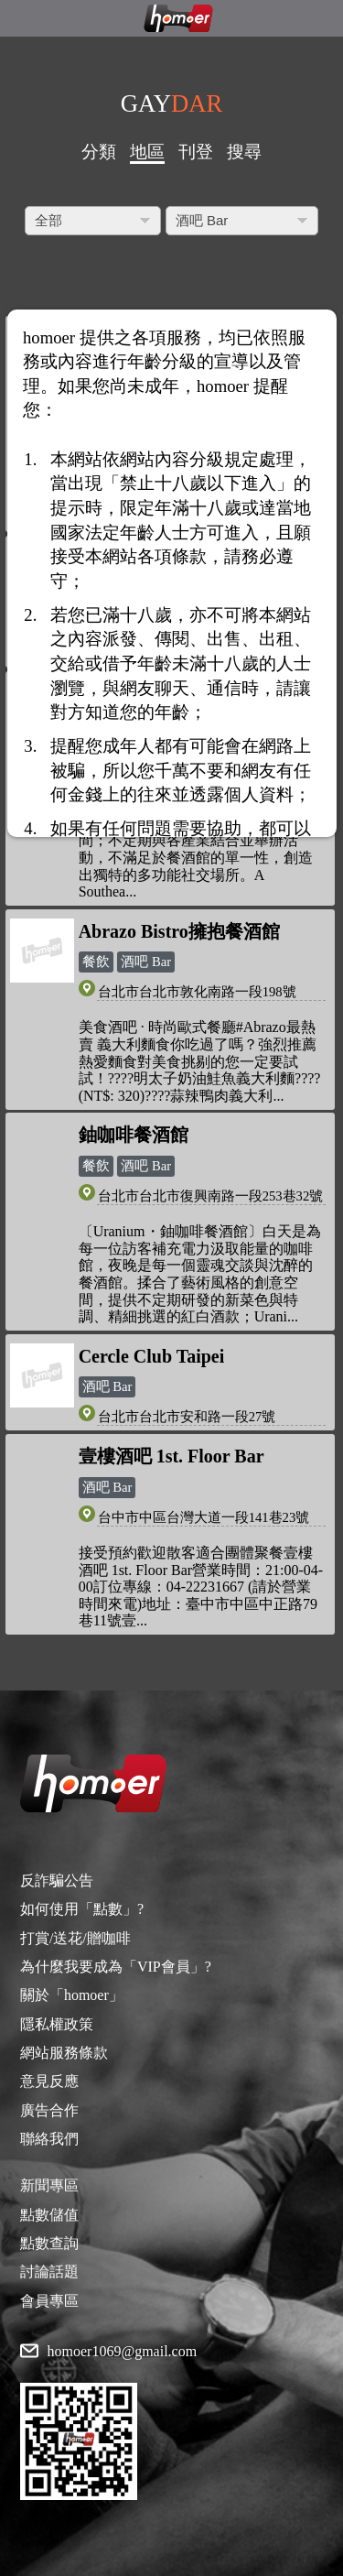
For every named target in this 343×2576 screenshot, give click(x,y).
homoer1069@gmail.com (123, 2351)
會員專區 (49, 2301)
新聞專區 (49, 2185)
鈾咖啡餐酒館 (133, 1135)
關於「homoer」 (71, 1995)
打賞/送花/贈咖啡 (75, 1938)
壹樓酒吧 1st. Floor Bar (171, 1456)
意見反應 (49, 2081)
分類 (98, 151)
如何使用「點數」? (82, 1909)
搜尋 (244, 151)
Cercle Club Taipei (152, 1356)
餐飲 (96, 961)
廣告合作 (49, 2110)
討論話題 (49, 2271)
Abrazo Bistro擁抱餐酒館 (179, 931)
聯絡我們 (49, 2139)
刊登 (195, 151)
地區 (147, 151)
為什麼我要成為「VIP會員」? (115, 1966)
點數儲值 (49, 2215)
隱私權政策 (56, 2024)
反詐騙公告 (56, 1880)
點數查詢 (49, 2243)
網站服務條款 (64, 2052)
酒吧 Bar (146, 961)
